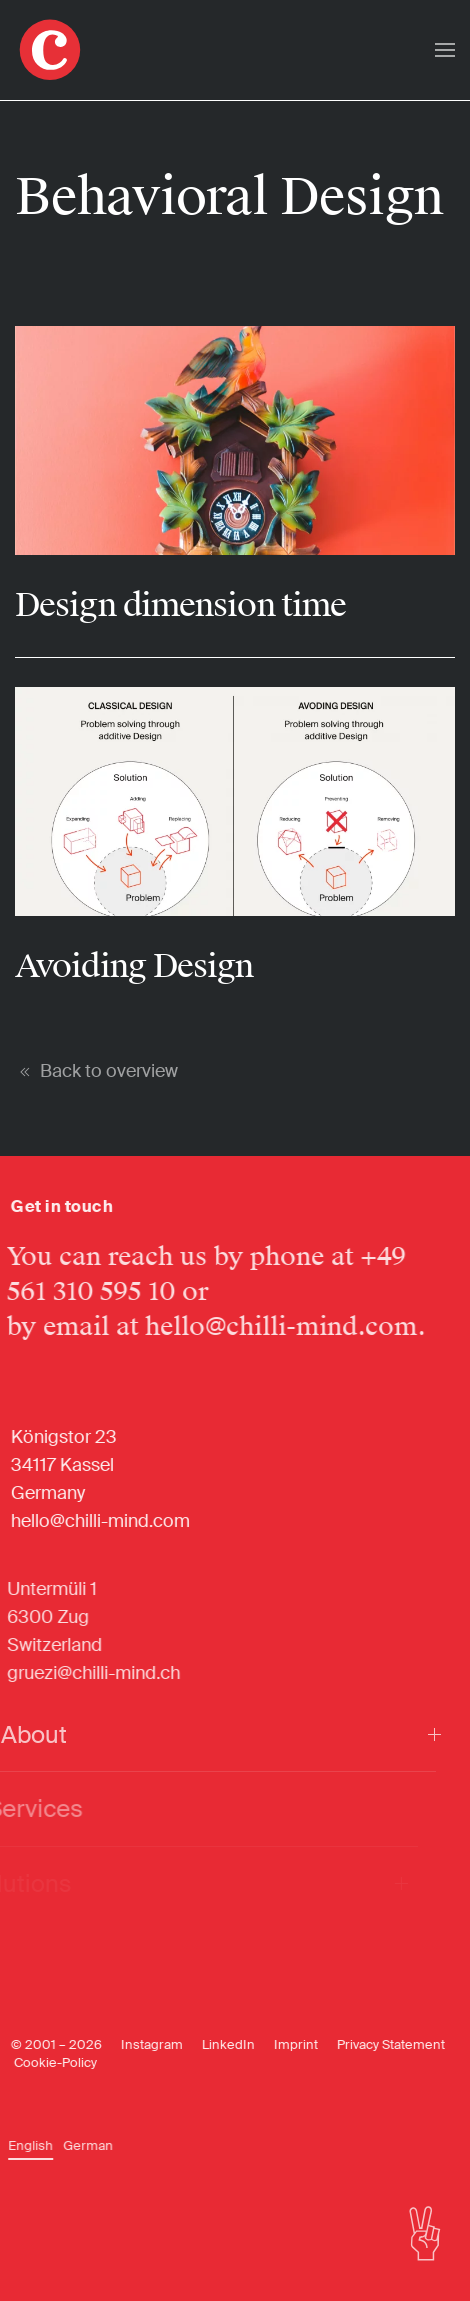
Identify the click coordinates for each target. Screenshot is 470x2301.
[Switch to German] (78, 2145)
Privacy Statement (377, 2044)
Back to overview (96, 1071)
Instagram (138, 2044)
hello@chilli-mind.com (266, 1326)
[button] (445, 50)
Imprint (282, 2044)
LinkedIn (214, 2044)
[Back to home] (50, 50)
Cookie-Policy (41, 2062)
